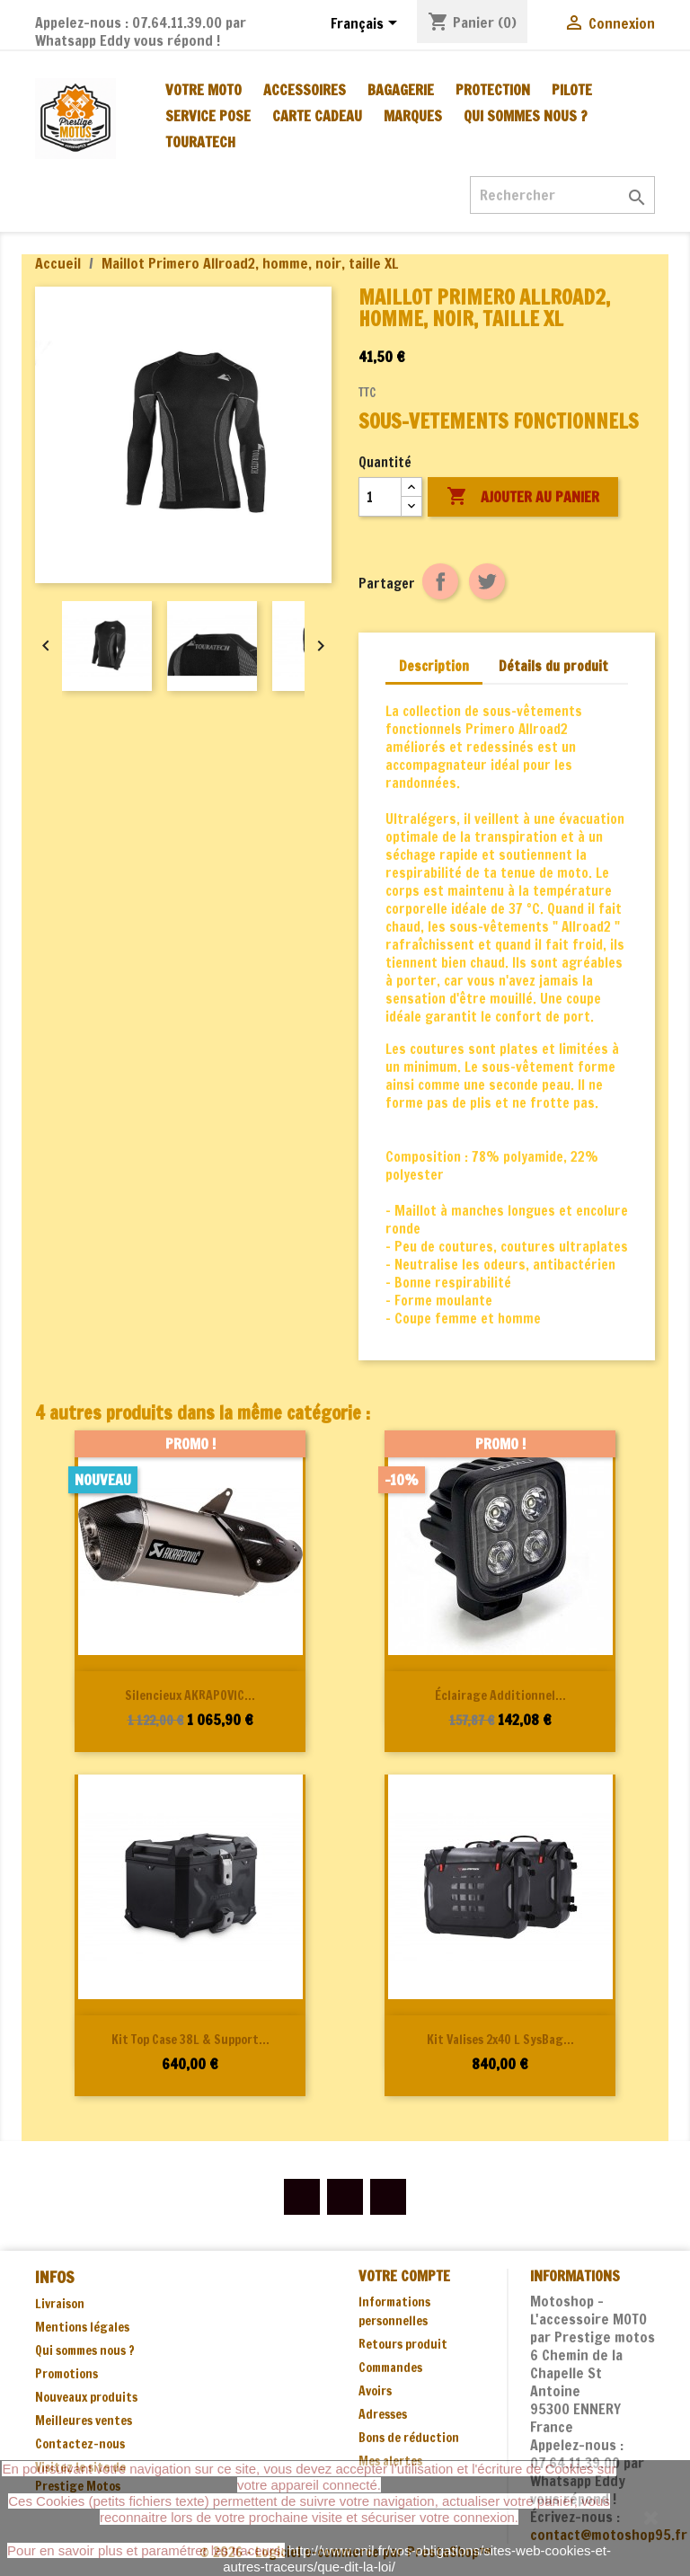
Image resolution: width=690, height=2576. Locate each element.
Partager (440, 581)
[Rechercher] (562, 195)
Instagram (388, 2197)
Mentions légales (82, 2327)
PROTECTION (493, 90)
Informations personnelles (394, 2311)
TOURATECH (200, 142)
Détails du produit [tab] (553, 666)
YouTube (345, 2197)
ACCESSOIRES (304, 90)
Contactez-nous (80, 2444)
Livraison (59, 2304)
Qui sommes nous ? (526, 116)
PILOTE (572, 90)
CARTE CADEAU (317, 116)
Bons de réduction (408, 2438)
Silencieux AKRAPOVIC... (190, 1695)
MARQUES (413, 116)
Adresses (382, 2414)
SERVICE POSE (208, 116)
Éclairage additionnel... (500, 1695)
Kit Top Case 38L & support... (190, 2040)
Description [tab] (434, 666)
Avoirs (375, 2391)
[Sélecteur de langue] (367, 24)
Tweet (487, 581)
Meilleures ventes (83, 2421)
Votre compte (404, 2276)
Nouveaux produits (86, 2397)
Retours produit (402, 2344)
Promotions (66, 2374)
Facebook (302, 2197)
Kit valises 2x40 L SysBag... (500, 2040)
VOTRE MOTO (203, 90)
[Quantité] (380, 497)
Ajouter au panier (523, 497)
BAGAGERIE (400, 90)
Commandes (390, 2368)
